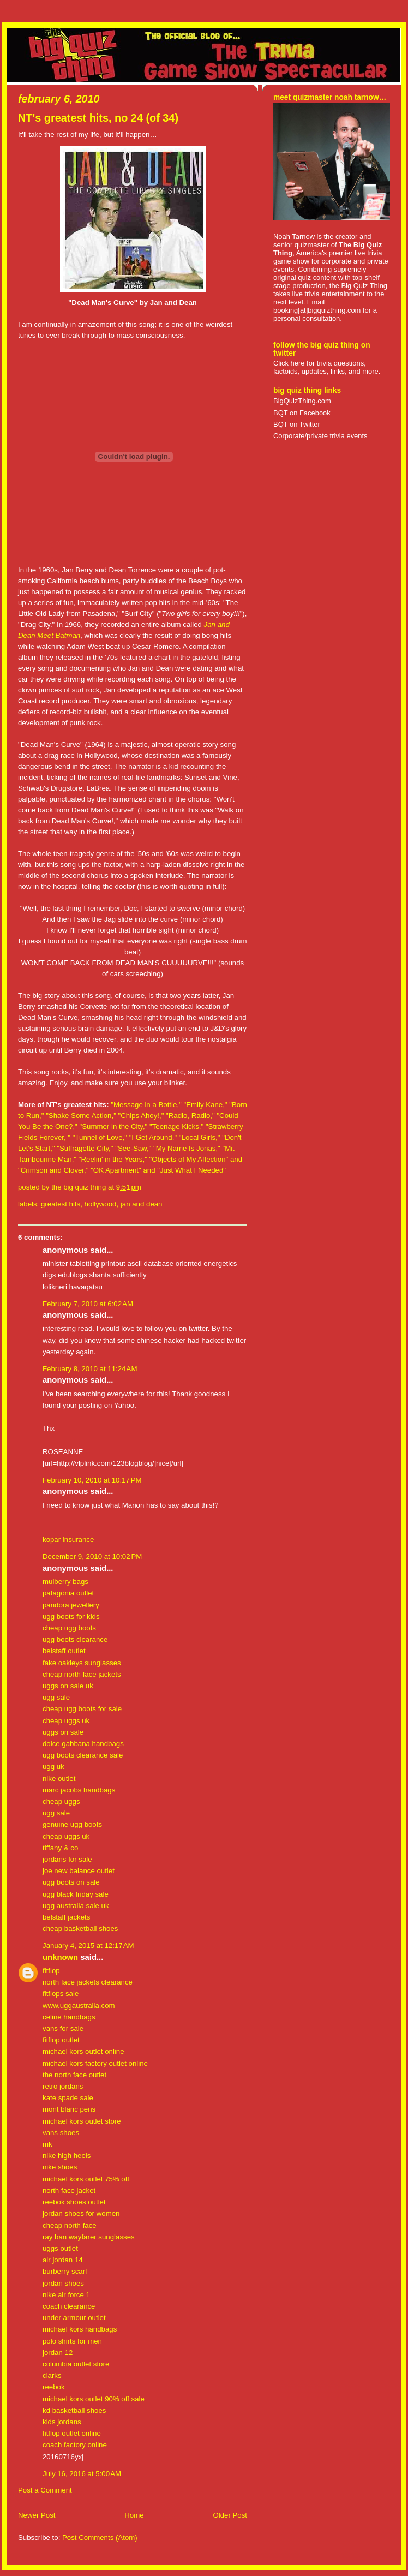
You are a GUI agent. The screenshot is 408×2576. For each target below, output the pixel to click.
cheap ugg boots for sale (82, 1709)
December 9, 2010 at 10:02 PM (92, 1556)
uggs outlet (60, 2248)
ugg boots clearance (75, 1639)
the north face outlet (74, 2075)
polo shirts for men (72, 2341)
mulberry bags (65, 1581)
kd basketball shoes (74, 2410)
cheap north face (70, 2225)
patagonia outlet (68, 1593)
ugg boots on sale (71, 1882)
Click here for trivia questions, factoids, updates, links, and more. (326, 367)
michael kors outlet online (83, 2051)
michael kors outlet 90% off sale (94, 2399)
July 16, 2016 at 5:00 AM (82, 2474)
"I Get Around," (154, 1137)
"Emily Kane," (205, 1105)
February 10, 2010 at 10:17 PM (92, 1480)
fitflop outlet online (72, 2433)
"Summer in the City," (113, 1126)
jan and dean (142, 1204)
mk (47, 2144)
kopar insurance (68, 1539)
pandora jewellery (71, 1605)
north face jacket (69, 2190)
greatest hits (60, 1204)
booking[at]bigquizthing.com (317, 310)
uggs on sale (63, 1732)
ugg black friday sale (76, 1894)
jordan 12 (58, 2352)
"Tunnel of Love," (101, 1137)
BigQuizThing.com (302, 401)
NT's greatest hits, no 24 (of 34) (98, 118)
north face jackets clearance (88, 1982)
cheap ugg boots (69, 1628)
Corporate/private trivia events (320, 436)
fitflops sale (61, 1993)
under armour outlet (74, 2318)
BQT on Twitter (296, 424)
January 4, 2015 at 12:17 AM (88, 1945)
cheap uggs (61, 1801)
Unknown (60, 1957)
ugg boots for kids (71, 1616)
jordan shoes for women (81, 2213)
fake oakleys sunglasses (82, 1663)
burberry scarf (65, 2271)
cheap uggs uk (66, 1721)
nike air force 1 (66, 2295)
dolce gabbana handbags (83, 1744)
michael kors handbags (80, 2329)
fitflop (51, 1971)
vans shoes (61, 2133)
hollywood (101, 1204)
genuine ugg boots (72, 1824)
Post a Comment (45, 2490)
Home (133, 2515)
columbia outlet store (76, 2364)
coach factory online (75, 2445)
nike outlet (59, 1778)
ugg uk (53, 1766)
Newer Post (36, 2515)
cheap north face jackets (82, 1674)
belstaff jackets (66, 1917)
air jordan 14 (63, 2260)
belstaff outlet (64, 1651)
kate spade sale (68, 2098)
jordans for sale (67, 1859)
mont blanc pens (69, 2109)
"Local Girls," (200, 1137)
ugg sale (56, 1697)
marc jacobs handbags (79, 1790)
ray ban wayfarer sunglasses (89, 2237)
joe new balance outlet (79, 1871)
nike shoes (60, 2167)
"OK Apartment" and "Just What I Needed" (158, 1170)
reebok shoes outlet (74, 2202)
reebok (54, 2387)
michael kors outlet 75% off (86, 2179)
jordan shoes (63, 2283)
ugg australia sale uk (76, 1906)
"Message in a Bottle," (147, 1105)
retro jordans (63, 2086)
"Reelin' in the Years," (113, 1159)
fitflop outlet (61, 2040)
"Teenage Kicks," (177, 1126)
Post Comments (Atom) (99, 2537)
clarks (52, 2375)
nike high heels (67, 2155)
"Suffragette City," (85, 1148)
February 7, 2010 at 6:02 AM (88, 1304)
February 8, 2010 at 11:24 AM (90, 1369)
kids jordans (62, 2422)
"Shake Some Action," (81, 1115)
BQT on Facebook (302, 413)
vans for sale (63, 2028)
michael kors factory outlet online (95, 2063)
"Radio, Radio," (191, 1115)
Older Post (230, 2515)
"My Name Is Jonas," (187, 1148)
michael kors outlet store (82, 2121)
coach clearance (69, 2306)
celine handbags (69, 2017)
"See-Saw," (134, 1148)
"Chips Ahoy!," (141, 1115)
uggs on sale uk (68, 1686)
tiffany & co (60, 1848)
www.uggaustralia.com (79, 2005)
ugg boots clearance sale (83, 1755)
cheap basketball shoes (80, 1928)
